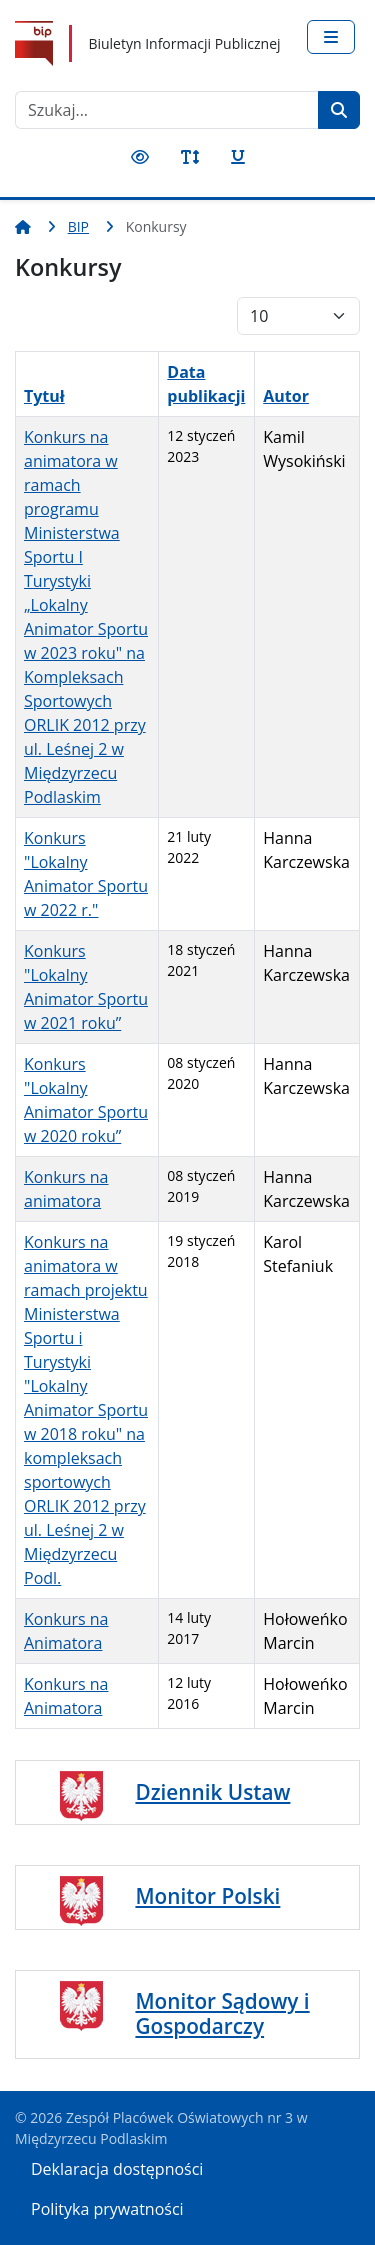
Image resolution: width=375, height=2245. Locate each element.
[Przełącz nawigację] (331, 37)
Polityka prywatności (107, 2209)
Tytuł (44, 396)
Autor (286, 396)
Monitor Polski (207, 1896)
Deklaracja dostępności (117, 2169)
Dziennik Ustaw (212, 1792)
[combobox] (167, 110)
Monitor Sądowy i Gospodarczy (222, 2013)
